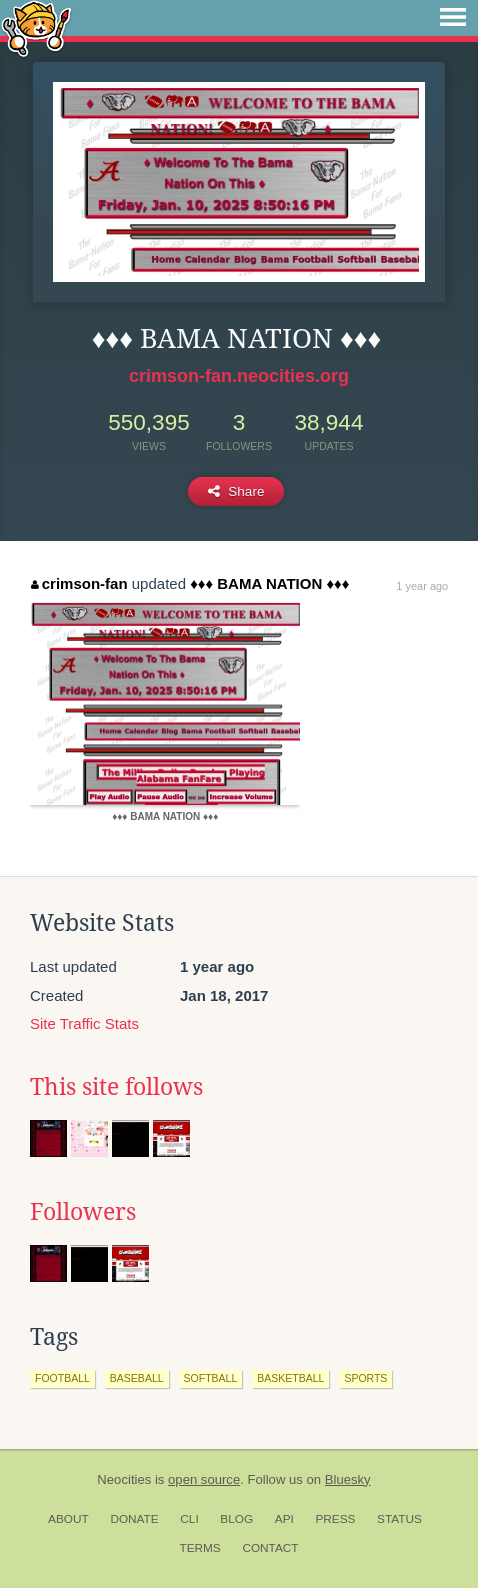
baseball (137, 1378)
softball (211, 1378)
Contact (270, 1548)
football (62, 1378)
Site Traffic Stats (84, 1023)
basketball (290, 1378)
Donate (134, 1519)
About (68, 1519)
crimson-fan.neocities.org (239, 376)
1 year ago (422, 586)
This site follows (116, 1087)
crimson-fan (79, 583)
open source (204, 1479)
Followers (83, 1212)
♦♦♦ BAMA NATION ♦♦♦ (269, 583)
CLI (189, 1519)
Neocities (124, 1479)
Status (399, 1519)
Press (335, 1519)
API (284, 1519)
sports (365, 1378)
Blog (236, 1519)
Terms (199, 1548)
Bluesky (348, 1479)
